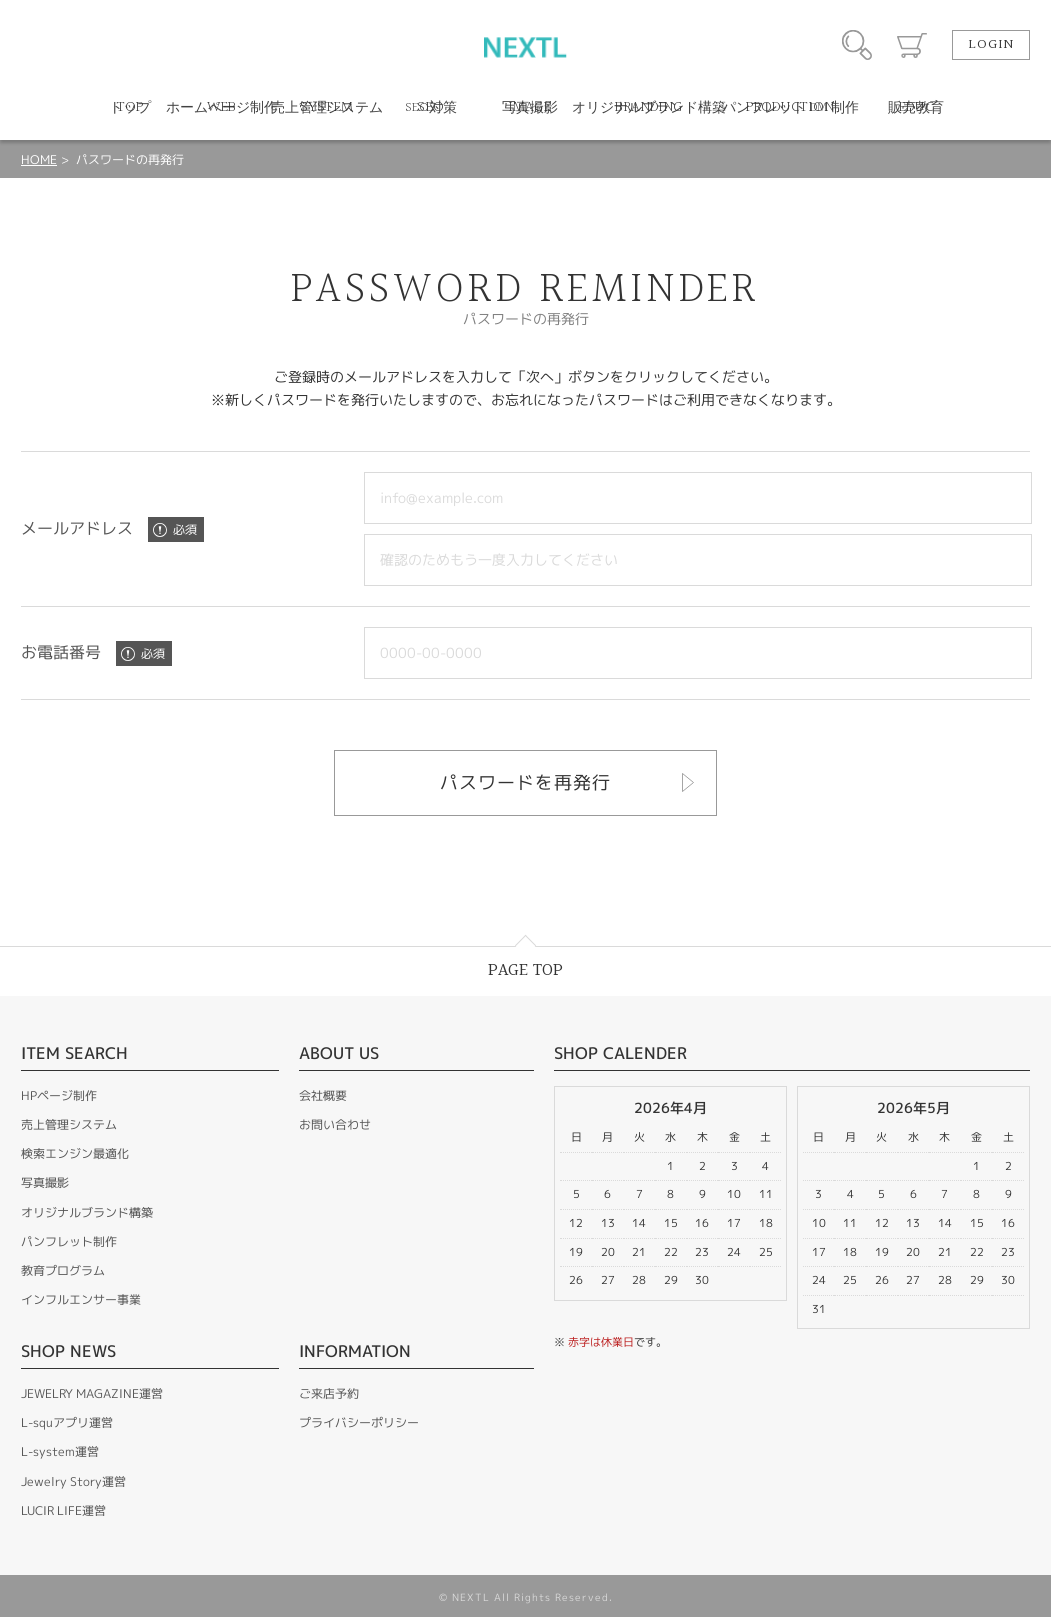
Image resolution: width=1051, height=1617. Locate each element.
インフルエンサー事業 (81, 1299)
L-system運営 (60, 1451)
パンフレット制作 (69, 1241)
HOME (39, 159)
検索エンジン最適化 (75, 1153)
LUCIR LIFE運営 (63, 1510)
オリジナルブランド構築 (87, 1212)
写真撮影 (45, 1182)
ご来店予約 (329, 1393)
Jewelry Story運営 (73, 1481)
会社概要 (323, 1095)
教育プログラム (63, 1270)
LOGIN (991, 45)
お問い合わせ (335, 1124)
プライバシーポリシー (359, 1422)
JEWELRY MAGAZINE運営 (92, 1393)
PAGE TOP (525, 970)
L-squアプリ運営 (67, 1422)
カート (912, 45)
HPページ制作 (59, 1095)
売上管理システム (69, 1124)
